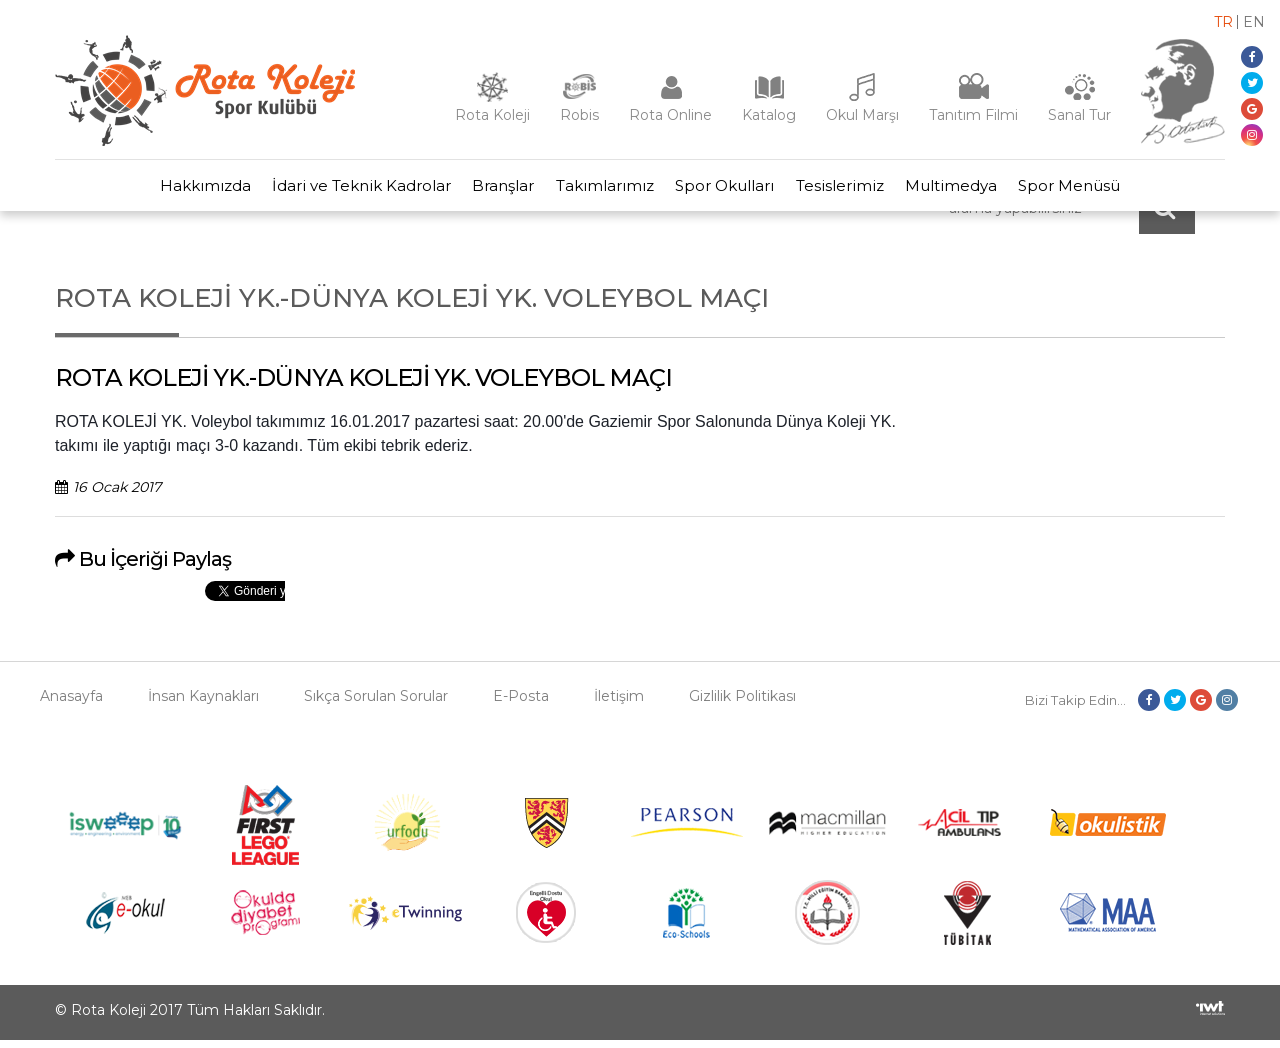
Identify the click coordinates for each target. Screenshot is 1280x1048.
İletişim (619, 704)
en (1254, 22)
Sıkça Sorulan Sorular (376, 704)
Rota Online (670, 115)
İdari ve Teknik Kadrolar (345, 189)
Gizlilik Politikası (742, 704)
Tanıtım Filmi (973, 115)
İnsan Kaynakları (203, 704)
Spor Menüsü (1093, 189)
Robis (579, 115)
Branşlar (494, 189)
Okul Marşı (862, 115)
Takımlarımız (602, 189)
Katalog (769, 115)
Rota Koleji (492, 115)
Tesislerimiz (850, 189)
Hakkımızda (182, 189)
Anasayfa (71, 704)
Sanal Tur (1079, 115)
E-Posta (521, 704)
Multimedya (968, 189)
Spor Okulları (728, 189)
